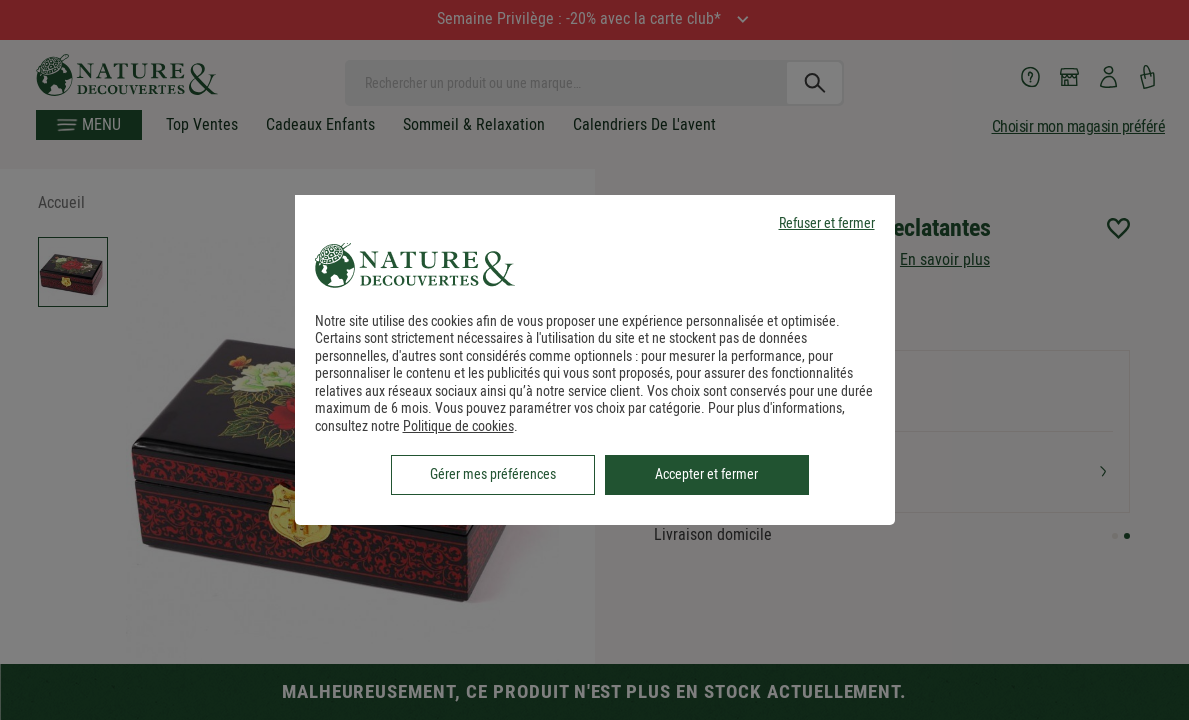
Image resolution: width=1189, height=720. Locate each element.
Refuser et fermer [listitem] (827, 223)
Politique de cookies (458, 426)
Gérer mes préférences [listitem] (493, 474)
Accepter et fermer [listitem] (706, 474)
